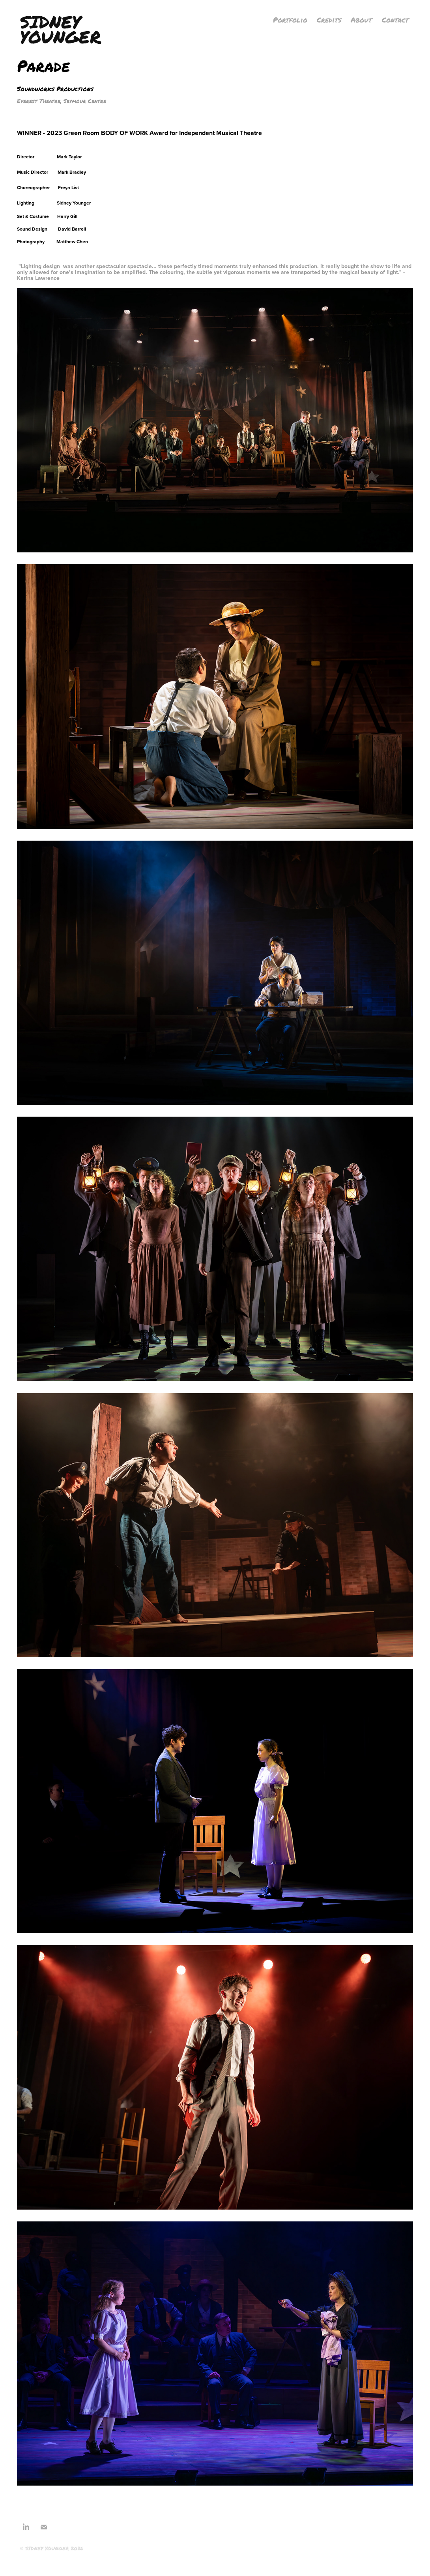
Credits (329, 20)
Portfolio (290, 20)
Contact (395, 20)
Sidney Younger (60, 29)
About (361, 20)
